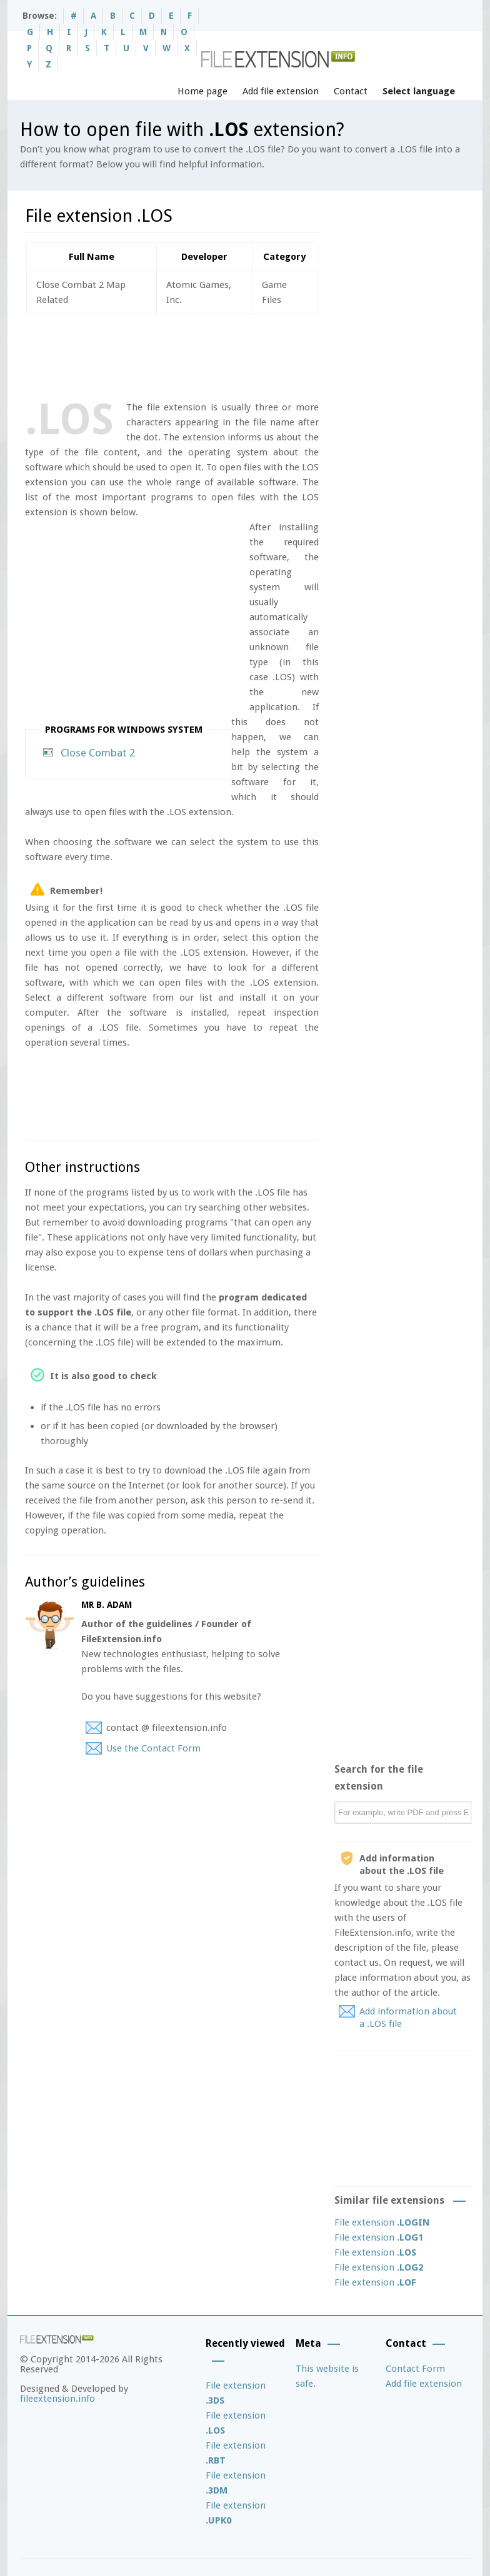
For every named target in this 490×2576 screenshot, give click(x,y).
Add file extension (280, 91)
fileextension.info (57, 2398)
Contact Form (415, 2368)
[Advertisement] (252, 355)
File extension (382, 2222)
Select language (418, 91)
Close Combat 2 (98, 752)
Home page (203, 91)
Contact (351, 91)
